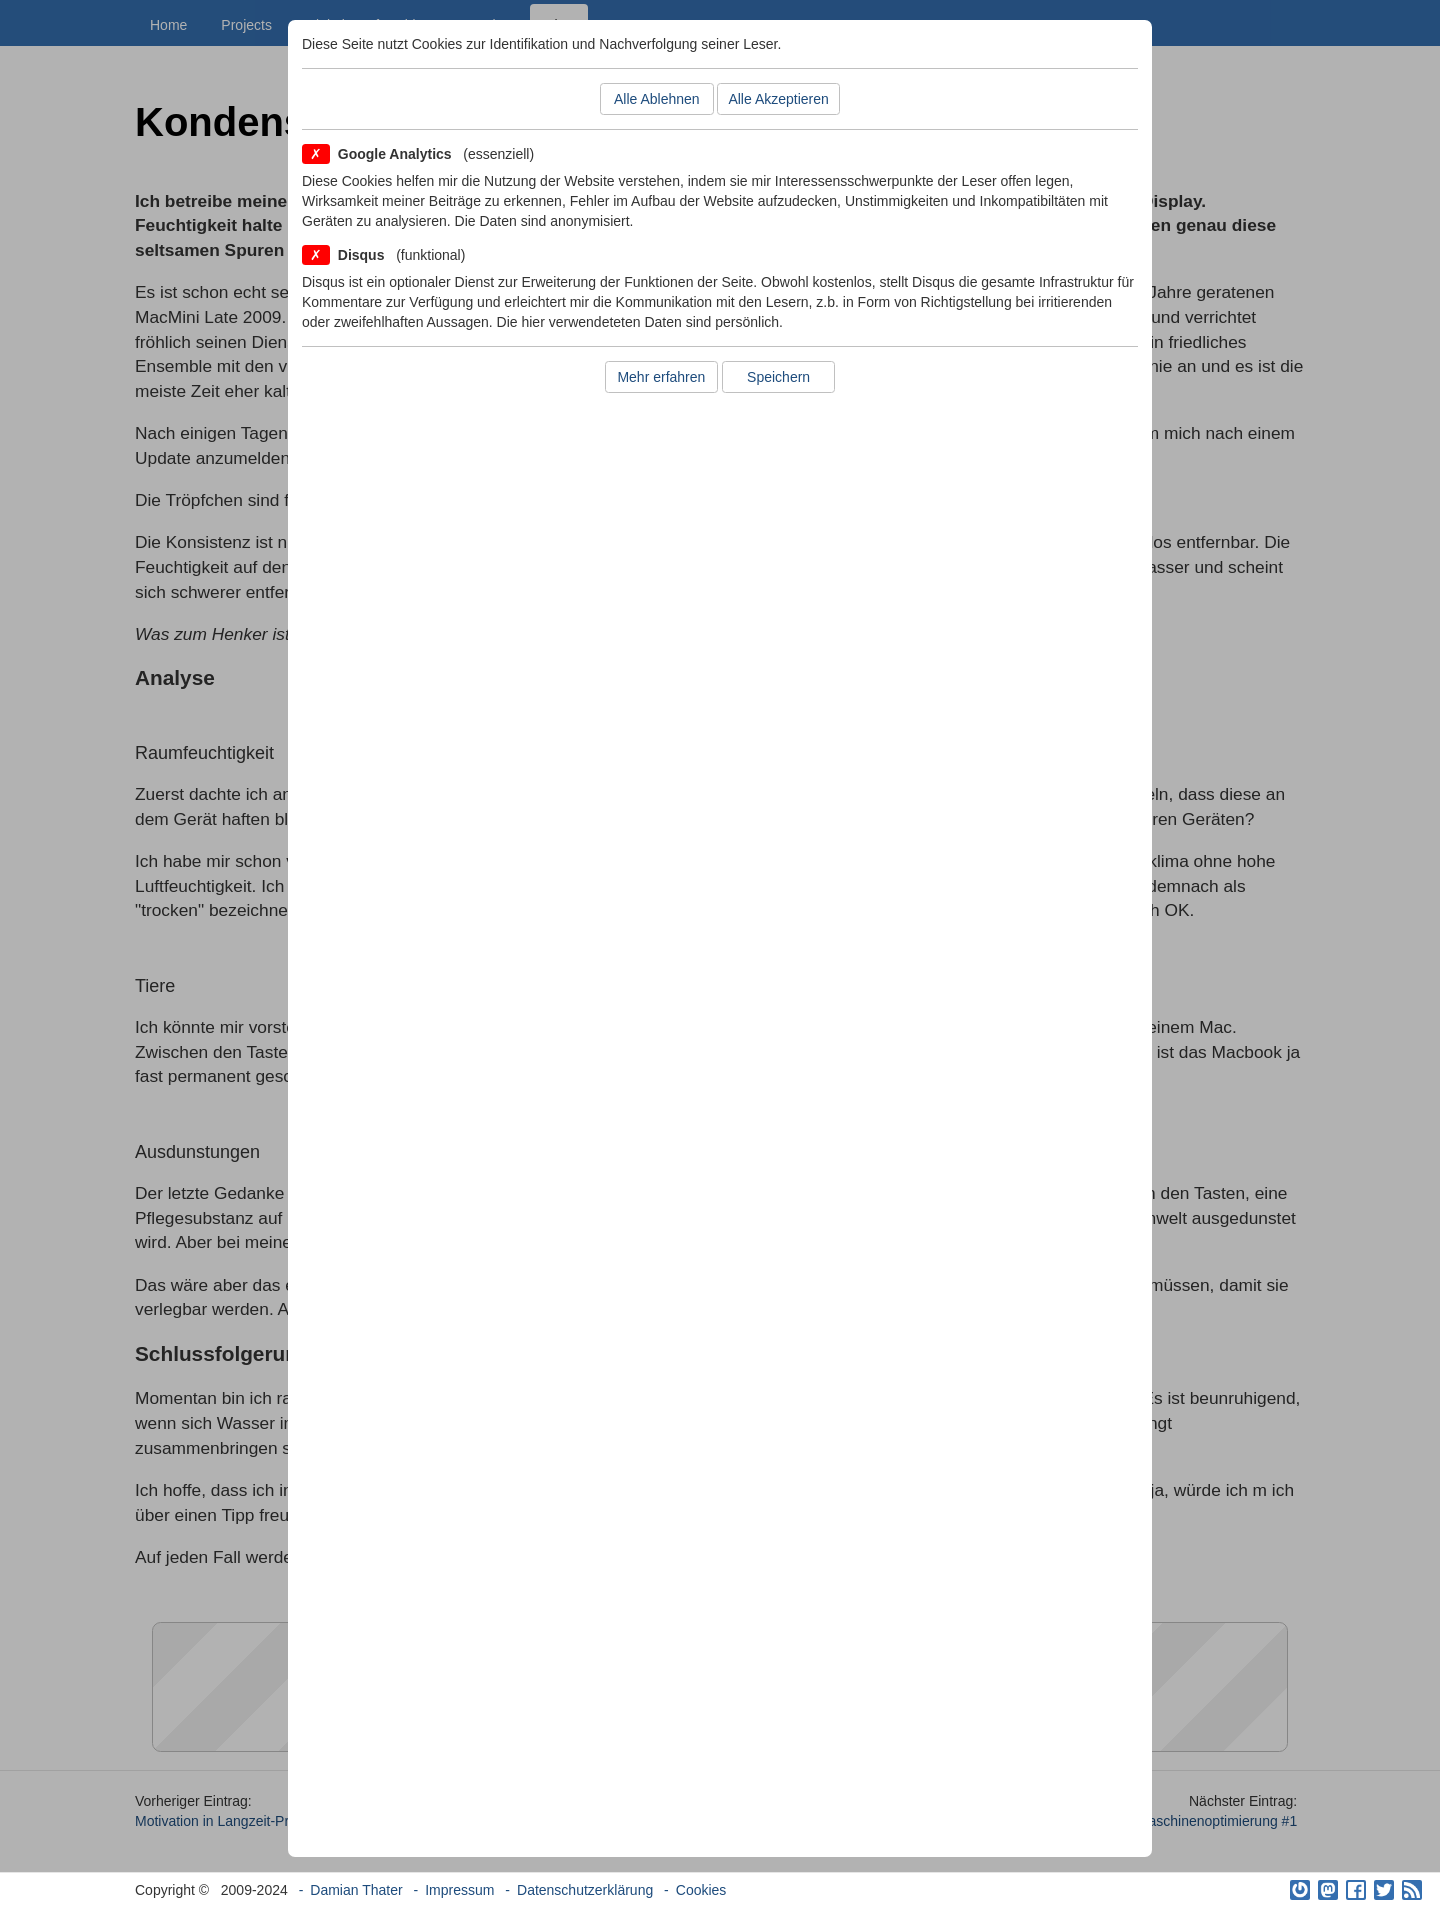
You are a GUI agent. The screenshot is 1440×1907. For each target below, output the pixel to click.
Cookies (701, 1890)
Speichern (778, 377)
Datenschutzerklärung (585, 1890)
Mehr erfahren (661, 377)
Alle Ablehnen (657, 99)
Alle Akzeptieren (778, 99)
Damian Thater (356, 1890)
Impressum (459, 1890)
